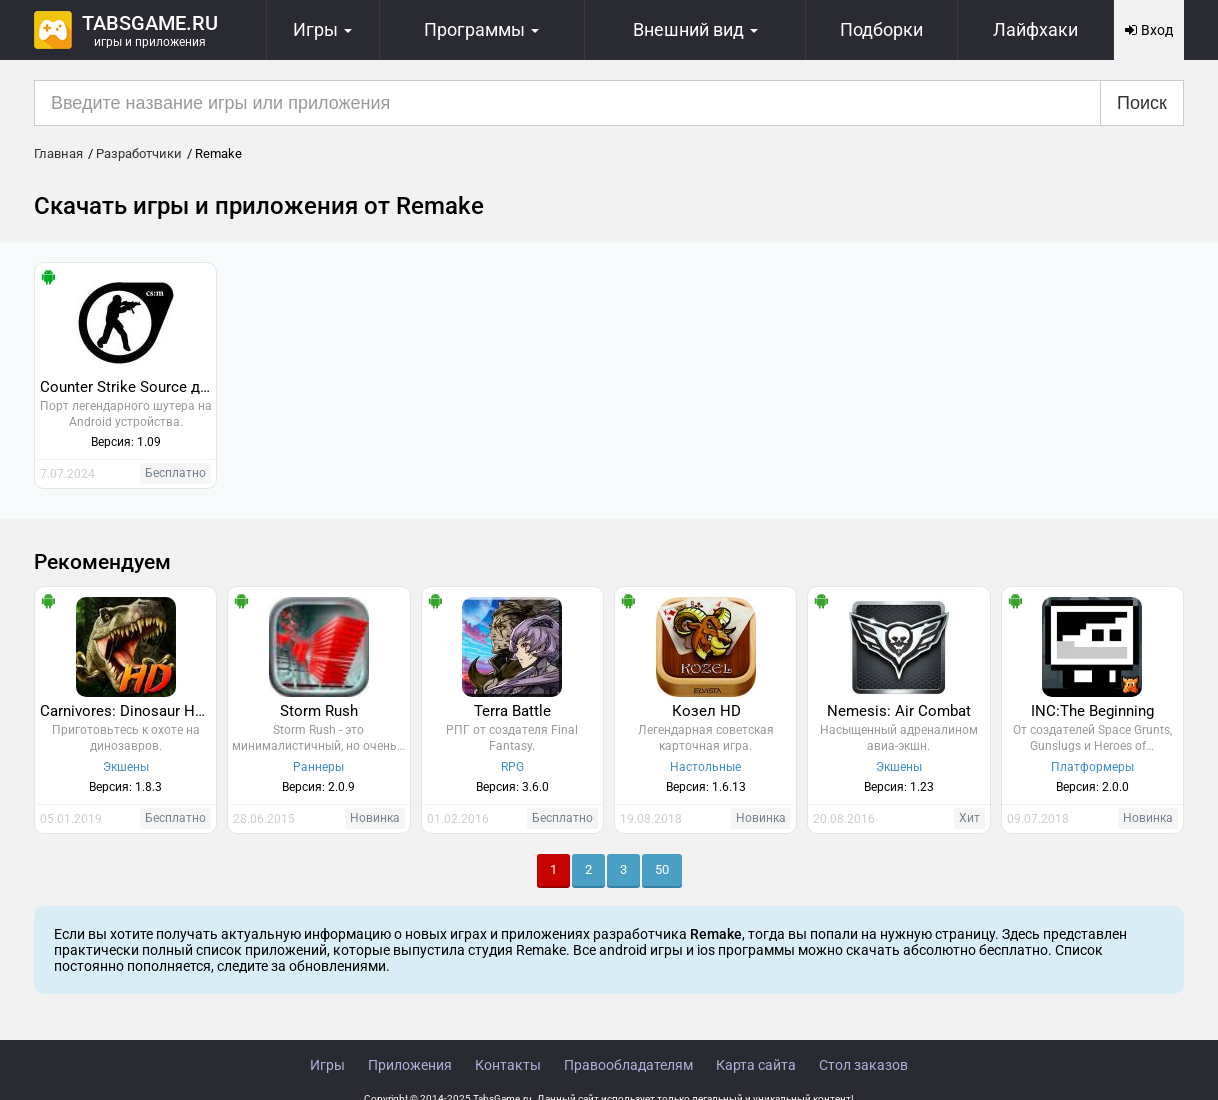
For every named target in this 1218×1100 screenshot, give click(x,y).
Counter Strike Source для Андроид (128, 387)
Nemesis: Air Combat (899, 711)
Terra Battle (512, 711)
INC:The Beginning (1092, 711)
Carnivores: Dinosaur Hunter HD (128, 711)
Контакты (508, 1065)
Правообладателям (628, 1065)
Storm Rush (319, 711)
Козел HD (706, 711)
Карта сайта (756, 1065)
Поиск (1142, 103)
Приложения (410, 1065)
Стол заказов (863, 1065)
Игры (327, 1065)
